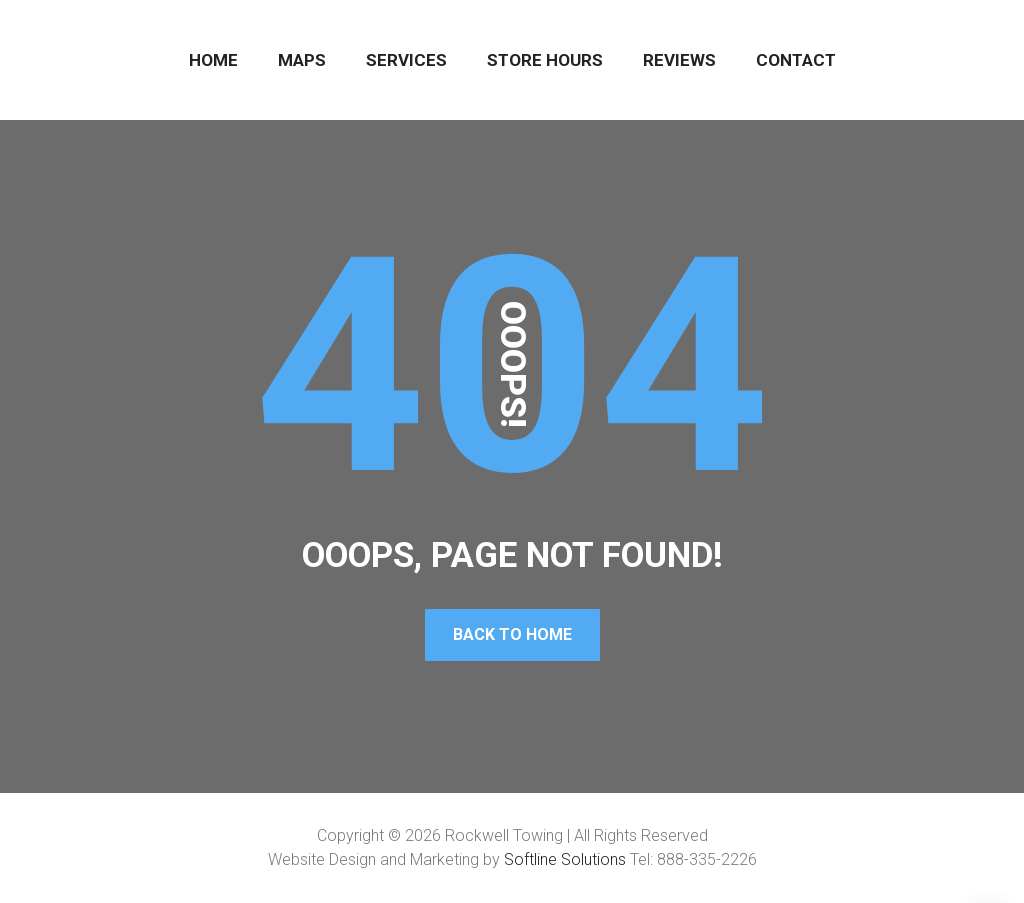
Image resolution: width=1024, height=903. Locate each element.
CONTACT (796, 60)
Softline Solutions (565, 859)
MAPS (302, 60)
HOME (213, 60)
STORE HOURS (545, 60)
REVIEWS (679, 60)
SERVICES (406, 60)
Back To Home (512, 634)
